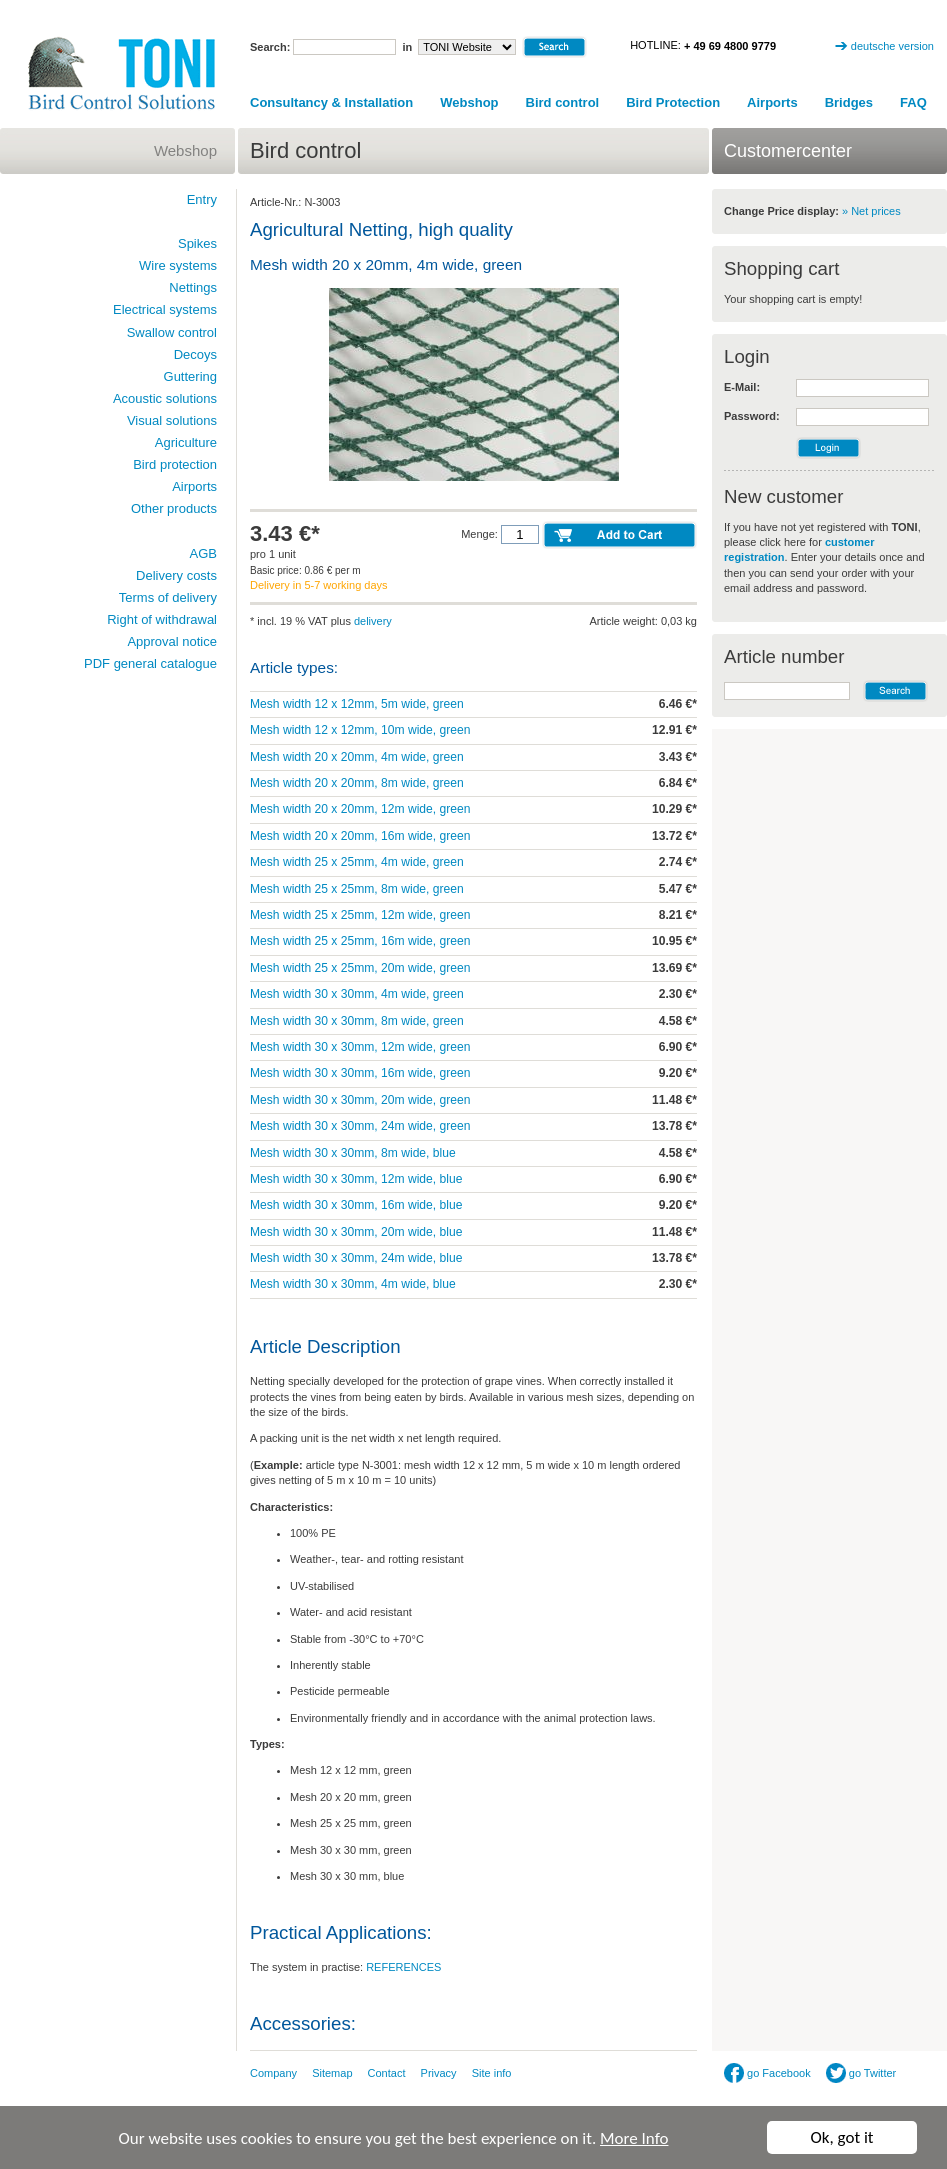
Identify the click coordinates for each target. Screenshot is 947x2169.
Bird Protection (673, 102)
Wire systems (178, 265)
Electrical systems (165, 309)
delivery (373, 621)
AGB (203, 553)
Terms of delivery (168, 597)
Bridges (849, 102)
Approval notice (172, 641)
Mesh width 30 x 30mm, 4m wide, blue (353, 1284)
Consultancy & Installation (331, 102)
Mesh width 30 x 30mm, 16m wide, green (360, 1073)
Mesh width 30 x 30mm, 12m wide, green (360, 1047)
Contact (387, 2073)
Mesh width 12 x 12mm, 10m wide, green (360, 730)
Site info (492, 2073)
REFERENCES (403, 1967)
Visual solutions (172, 420)
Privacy (439, 2073)
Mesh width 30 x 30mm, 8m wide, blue (353, 1153)
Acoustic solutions (165, 398)
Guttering (190, 376)
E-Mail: (742, 387)
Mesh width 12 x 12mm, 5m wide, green (357, 704)
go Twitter (861, 2073)
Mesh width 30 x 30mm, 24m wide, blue (356, 1258)
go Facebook (767, 2073)
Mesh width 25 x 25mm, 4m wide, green (357, 862)
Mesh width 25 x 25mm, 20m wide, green (360, 968)
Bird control (563, 102)
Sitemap (332, 2073)
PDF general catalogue (150, 663)
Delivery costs (176, 575)
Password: (752, 416)
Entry (202, 199)
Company (273, 2073)
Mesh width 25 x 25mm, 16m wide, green (360, 941)
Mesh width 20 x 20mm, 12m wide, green (360, 809)
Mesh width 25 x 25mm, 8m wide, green (357, 889)
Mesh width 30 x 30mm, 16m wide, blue (356, 1205)
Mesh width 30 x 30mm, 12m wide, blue (356, 1179)
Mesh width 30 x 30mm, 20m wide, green (360, 1100)
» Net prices (871, 211)
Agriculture (186, 442)
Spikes (197, 243)
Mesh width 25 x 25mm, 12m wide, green (360, 915)
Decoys (195, 354)
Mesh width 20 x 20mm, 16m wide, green (360, 836)
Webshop (469, 102)
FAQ (913, 102)
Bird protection (175, 464)
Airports (772, 102)
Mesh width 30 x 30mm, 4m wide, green (357, 994)
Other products (174, 508)
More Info (634, 2141)
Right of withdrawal (162, 619)
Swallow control (172, 332)
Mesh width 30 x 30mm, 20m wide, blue (356, 1232)
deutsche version (892, 46)
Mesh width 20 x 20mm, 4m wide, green (357, 757)
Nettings (193, 287)
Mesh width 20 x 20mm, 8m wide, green (357, 783)
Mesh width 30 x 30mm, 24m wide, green (360, 1126)
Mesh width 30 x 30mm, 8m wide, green (357, 1021)
